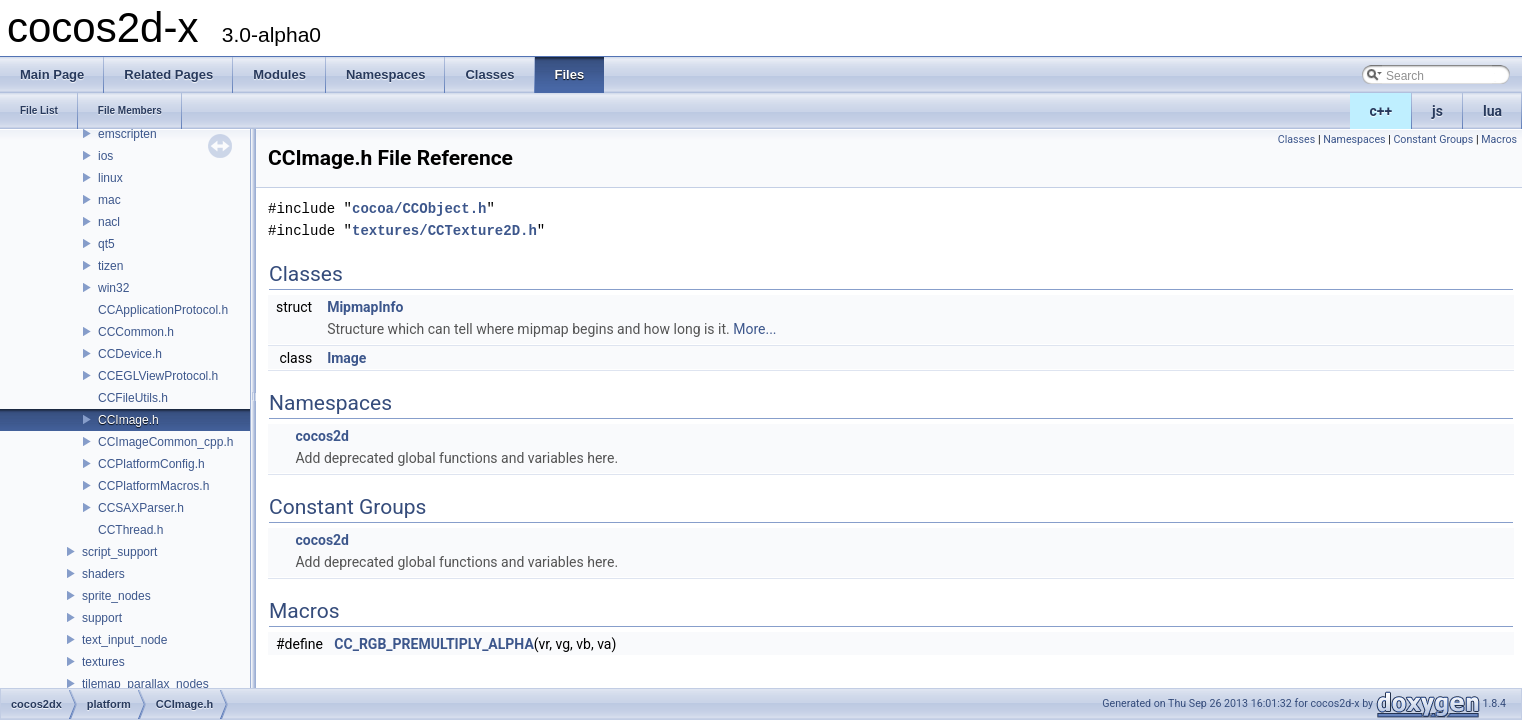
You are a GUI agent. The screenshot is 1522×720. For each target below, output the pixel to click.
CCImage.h (128, 420)
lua (1492, 111)
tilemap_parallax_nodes (145, 684)
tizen (110, 266)
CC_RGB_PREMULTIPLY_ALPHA (433, 644)
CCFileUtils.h (133, 398)
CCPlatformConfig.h (151, 464)
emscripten (127, 134)
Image (346, 358)
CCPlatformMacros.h (153, 486)
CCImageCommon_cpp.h (165, 442)
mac (109, 200)
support (102, 618)
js (1437, 111)
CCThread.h (130, 530)
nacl (109, 222)
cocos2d (322, 436)
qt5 (106, 244)
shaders (103, 574)
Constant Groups (1433, 139)
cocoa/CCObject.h (419, 208)
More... (754, 329)
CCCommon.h (136, 332)
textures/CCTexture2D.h (444, 230)
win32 (113, 288)
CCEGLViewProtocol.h (158, 376)
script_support (119, 552)
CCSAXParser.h (141, 508)
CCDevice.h (130, 354)
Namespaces (1354, 139)
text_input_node (124, 640)
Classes (1296, 139)
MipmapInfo (365, 307)
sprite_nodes (116, 596)
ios (105, 156)
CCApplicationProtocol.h (163, 310)
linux (110, 178)
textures (103, 662)
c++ (1381, 111)
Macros (1499, 139)
